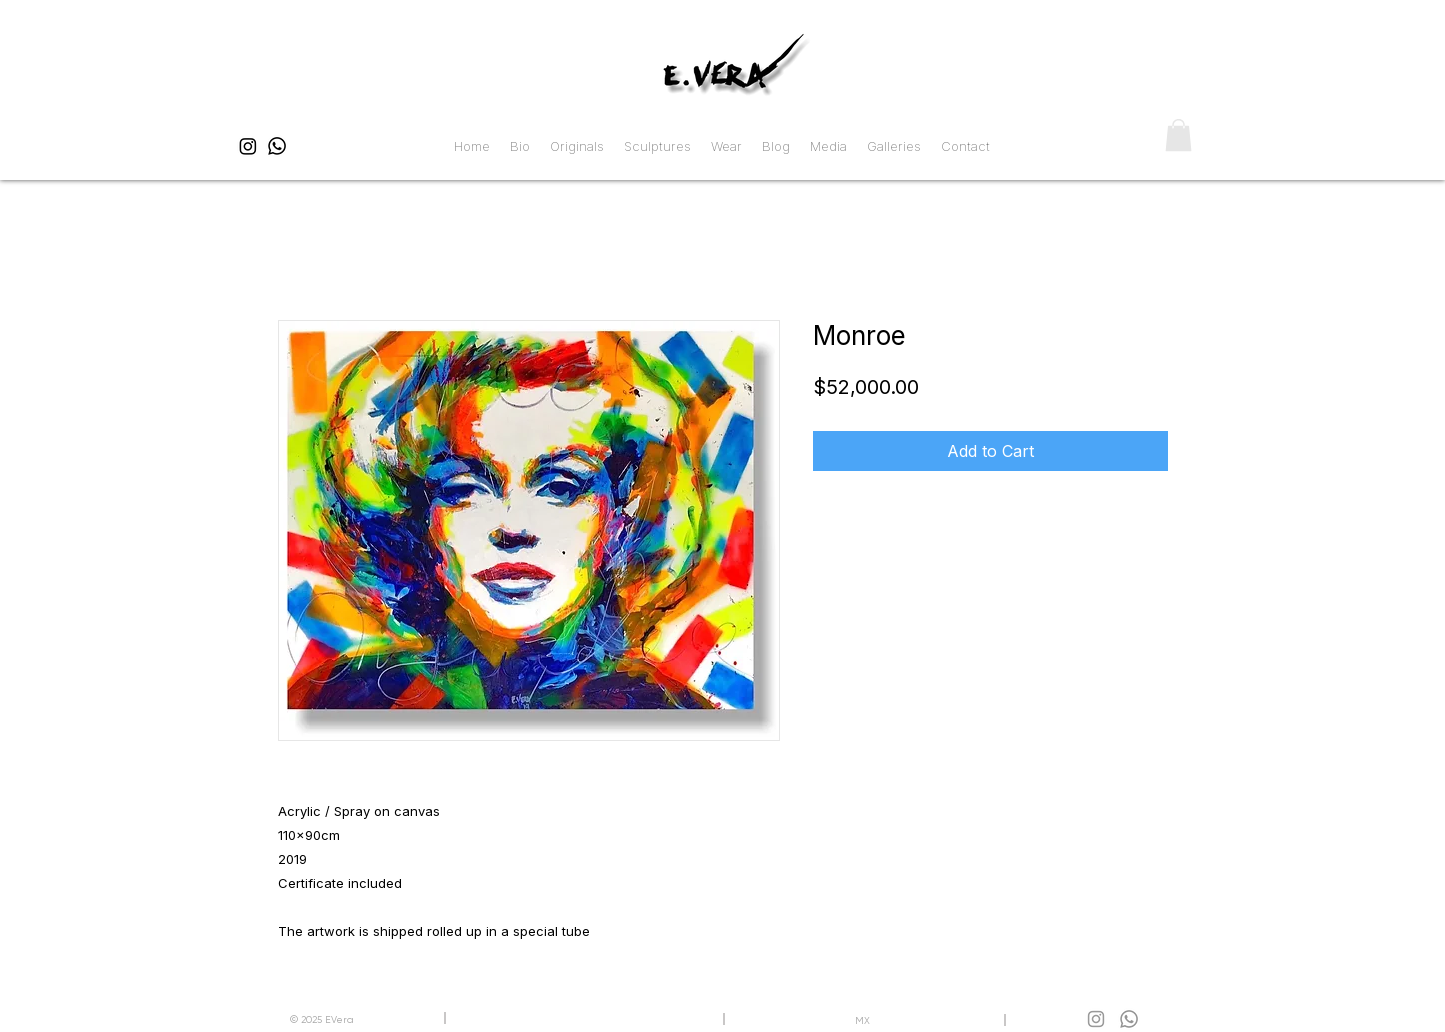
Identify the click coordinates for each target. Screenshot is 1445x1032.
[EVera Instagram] (248, 146)
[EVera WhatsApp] (277, 146)
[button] (1178, 135)
